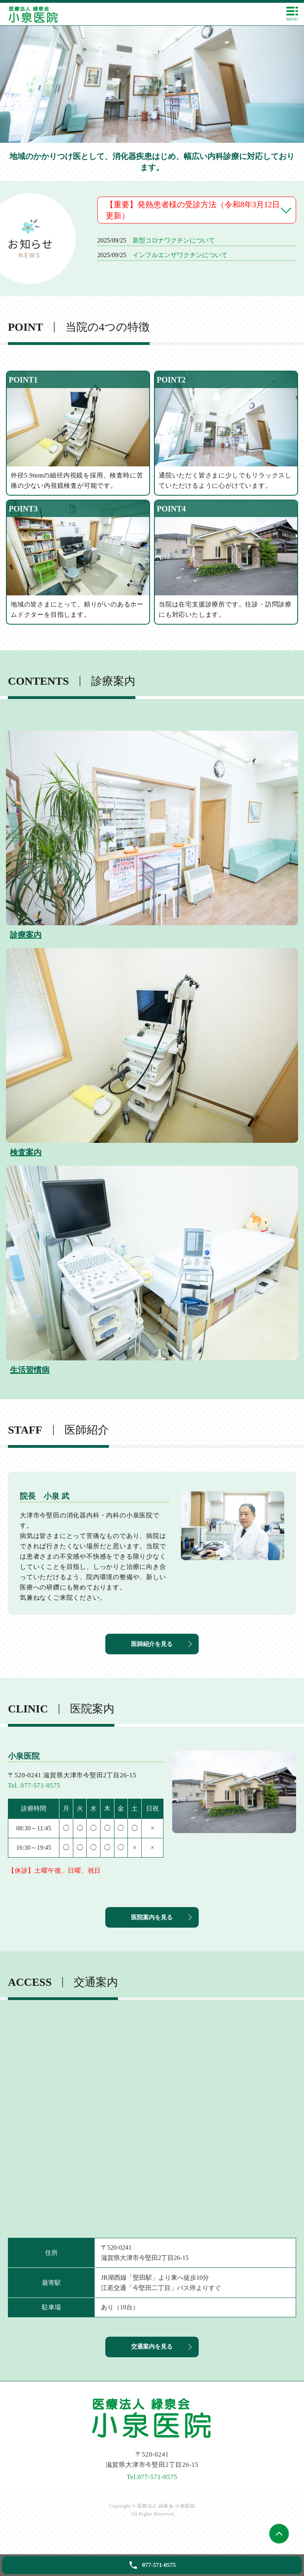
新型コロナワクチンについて (174, 240)
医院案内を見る (152, 1929)
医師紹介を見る (152, 1649)
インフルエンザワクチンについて (180, 255)
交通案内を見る (152, 2366)
